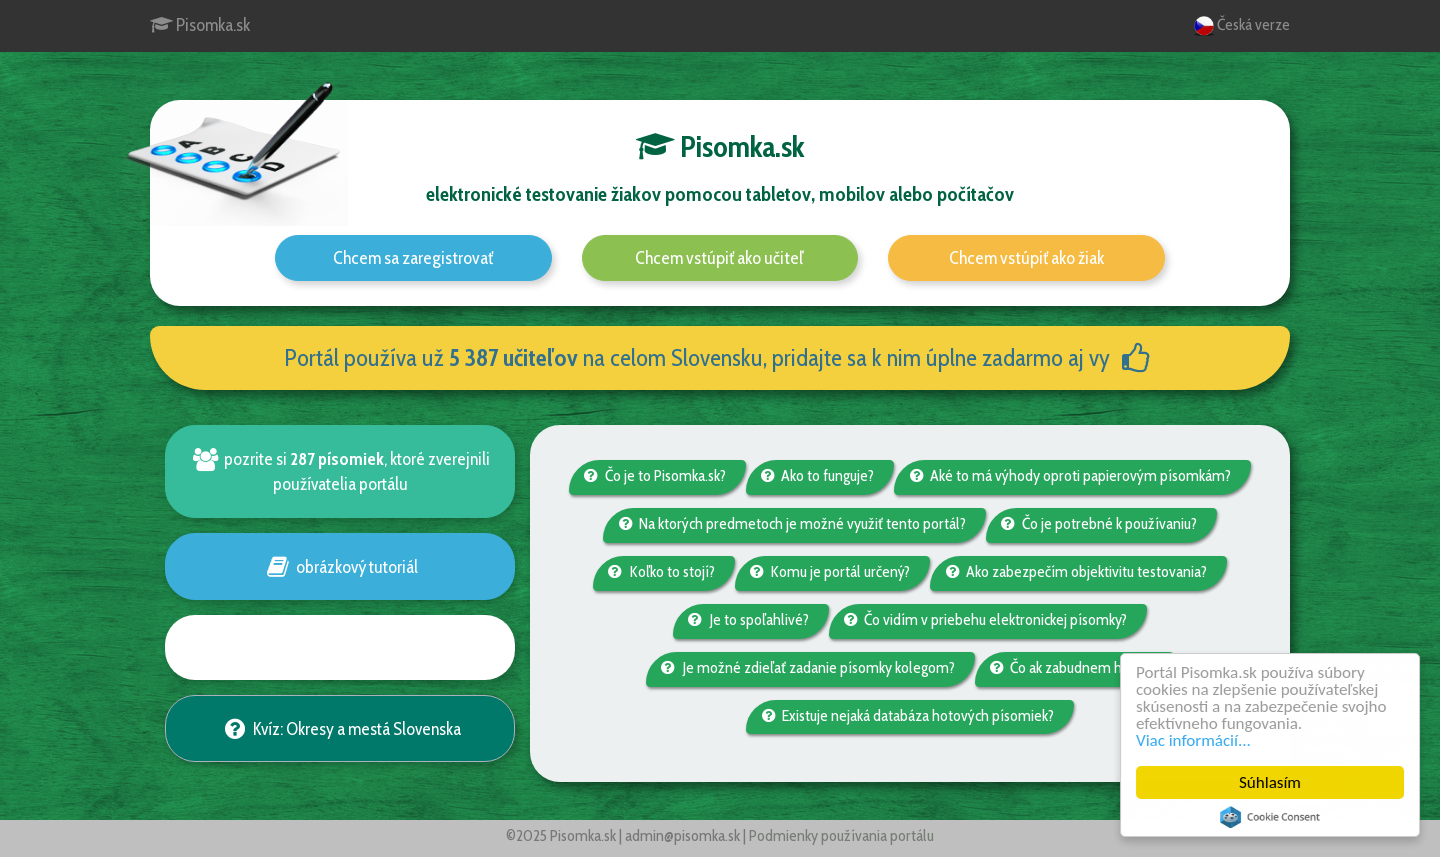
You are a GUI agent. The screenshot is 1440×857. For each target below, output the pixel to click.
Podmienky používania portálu (841, 835)
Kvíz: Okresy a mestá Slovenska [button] (339, 728)
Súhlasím (1271, 782)
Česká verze (1242, 25)
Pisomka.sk (200, 25)
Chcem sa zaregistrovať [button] (413, 258)
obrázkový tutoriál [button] (339, 566)
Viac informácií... (1194, 740)
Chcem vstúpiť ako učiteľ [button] (719, 258)
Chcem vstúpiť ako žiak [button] (1026, 258)
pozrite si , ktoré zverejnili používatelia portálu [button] (339, 471)
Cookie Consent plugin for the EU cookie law (1271, 817)
